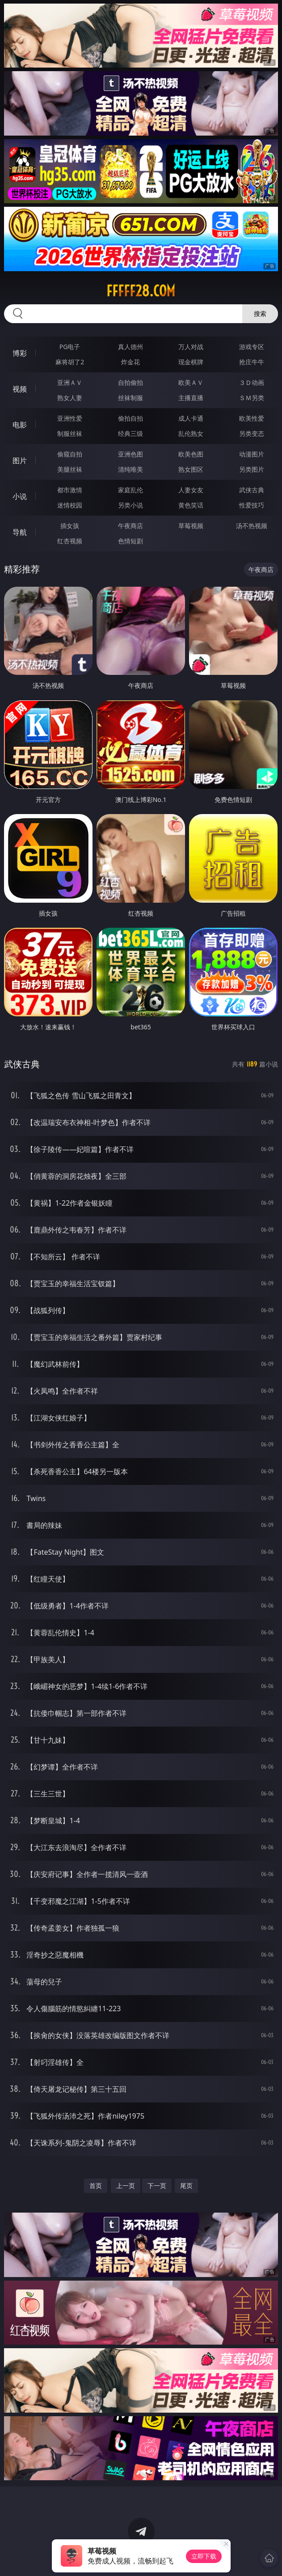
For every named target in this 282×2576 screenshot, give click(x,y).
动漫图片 (251, 454)
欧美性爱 (251, 418)
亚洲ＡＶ (69, 382)
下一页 (156, 2185)
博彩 (20, 353)
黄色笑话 (190, 505)
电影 (20, 425)
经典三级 (130, 433)
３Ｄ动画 (251, 382)
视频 (20, 389)
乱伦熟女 (190, 433)
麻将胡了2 (69, 362)
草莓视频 (190, 525)
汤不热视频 (251, 525)
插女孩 (69, 525)
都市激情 (69, 490)
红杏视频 (69, 541)
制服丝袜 (69, 433)
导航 (20, 532)
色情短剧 (130, 541)
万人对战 (190, 346)
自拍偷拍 (130, 382)
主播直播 (190, 397)
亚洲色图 (130, 454)
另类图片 (251, 469)
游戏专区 (251, 346)
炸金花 (130, 362)
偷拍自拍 (130, 418)
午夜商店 (130, 525)
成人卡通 (190, 418)
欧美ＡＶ (190, 382)
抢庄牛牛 (251, 362)
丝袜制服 (130, 397)
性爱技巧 (251, 505)
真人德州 (130, 346)
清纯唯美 (130, 469)
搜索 (260, 313)
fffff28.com (140, 291)
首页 (95, 2185)
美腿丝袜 (69, 469)
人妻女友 (190, 490)
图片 (20, 460)
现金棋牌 (190, 362)
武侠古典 (251, 490)
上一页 (125, 2185)
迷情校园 (69, 505)
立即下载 (203, 2556)
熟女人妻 (69, 397)
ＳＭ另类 (251, 397)
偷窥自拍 (69, 454)
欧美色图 (190, 454)
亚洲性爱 (69, 418)
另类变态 (251, 433)
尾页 (186, 2185)
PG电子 (69, 346)
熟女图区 (190, 469)
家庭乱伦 (130, 490)
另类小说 (130, 505)
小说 (20, 496)
